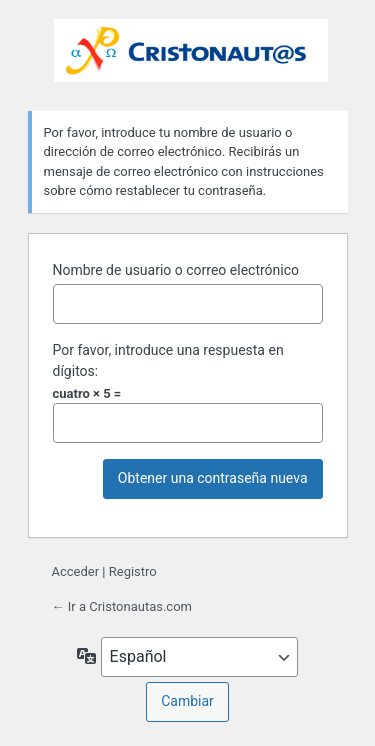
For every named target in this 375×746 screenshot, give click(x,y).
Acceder (76, 571)
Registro (133, 571)
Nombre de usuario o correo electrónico (176, 270)
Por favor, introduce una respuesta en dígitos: (168, 360)
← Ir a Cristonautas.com (122, 606)
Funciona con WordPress (191, 52)
